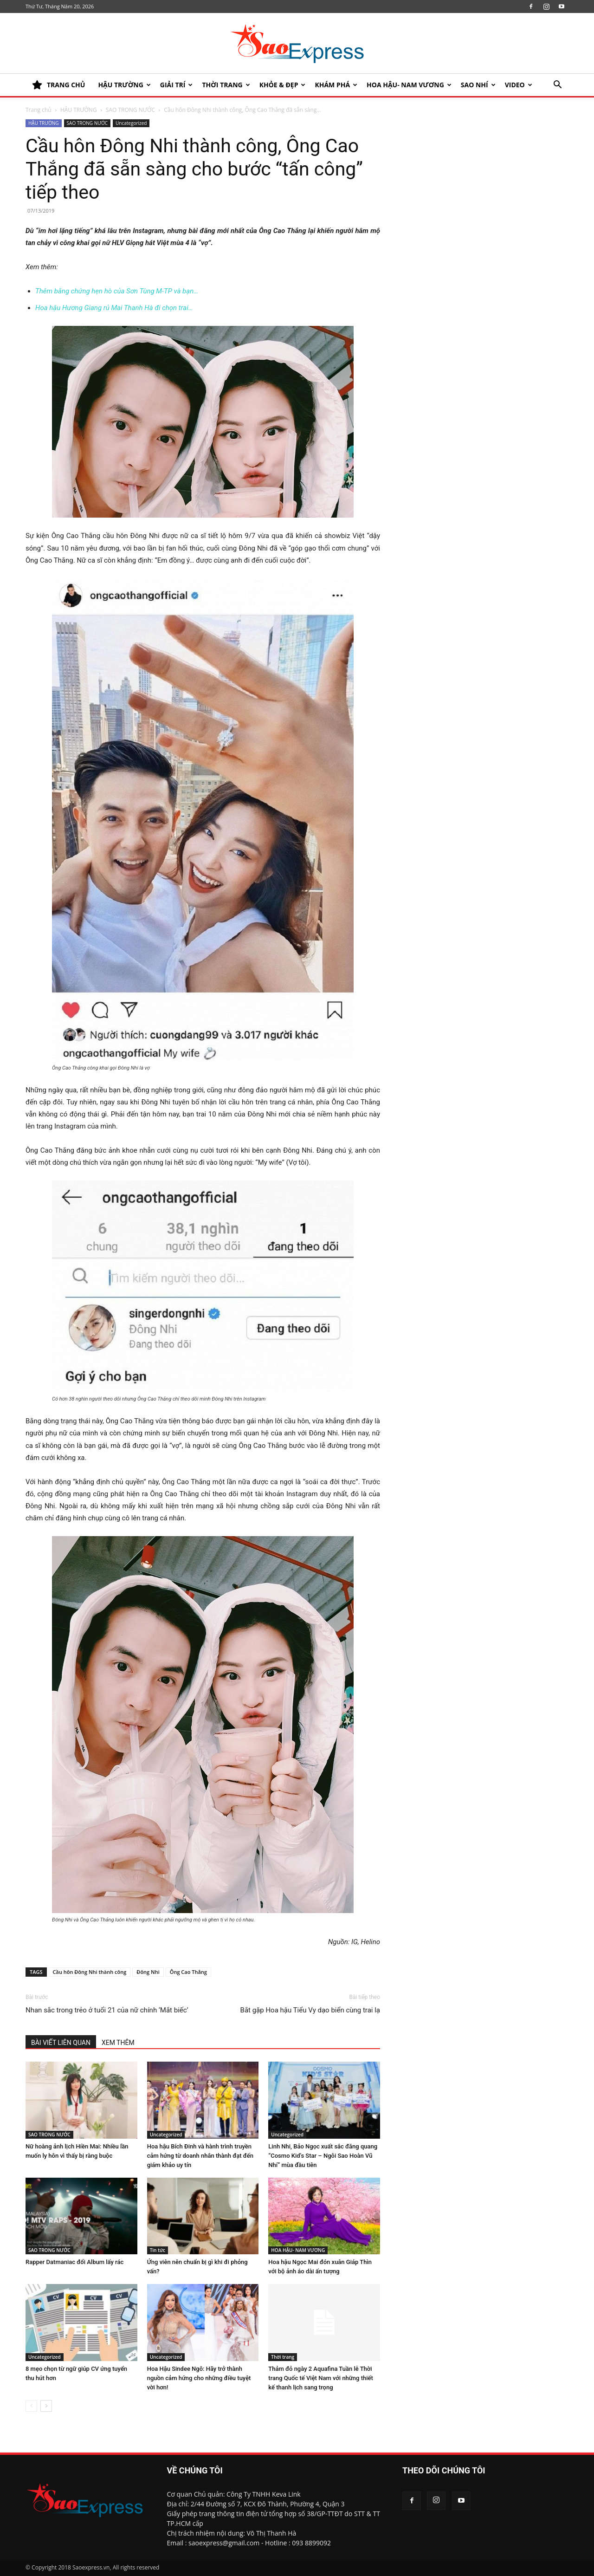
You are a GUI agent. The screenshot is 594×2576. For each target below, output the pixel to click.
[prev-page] (31, 2406)
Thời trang (226, 84)
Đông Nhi (147, 1971)
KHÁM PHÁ (336, 84)
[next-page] (46, 2406)
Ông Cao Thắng (188, 1971)
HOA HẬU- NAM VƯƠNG (409, 84)
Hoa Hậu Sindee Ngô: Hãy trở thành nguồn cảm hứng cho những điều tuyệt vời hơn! (199, 2378)
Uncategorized (131, 123)
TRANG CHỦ (58, 85)
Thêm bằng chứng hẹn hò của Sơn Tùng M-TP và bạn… (116, 291)
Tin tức (157, 2250)
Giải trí (176, 84)
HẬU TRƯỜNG (124, 84)
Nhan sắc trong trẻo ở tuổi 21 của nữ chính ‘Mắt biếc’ (107, 2010)
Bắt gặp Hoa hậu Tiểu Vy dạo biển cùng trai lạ (310, 2010)
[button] (557, 85)
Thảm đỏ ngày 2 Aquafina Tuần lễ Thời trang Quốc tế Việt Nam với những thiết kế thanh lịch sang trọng (320, 2378)
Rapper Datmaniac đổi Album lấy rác (74, 2261)
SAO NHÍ (478, 84)
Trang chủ (39, 110)
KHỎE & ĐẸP (282, 84)
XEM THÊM (118, 2042)
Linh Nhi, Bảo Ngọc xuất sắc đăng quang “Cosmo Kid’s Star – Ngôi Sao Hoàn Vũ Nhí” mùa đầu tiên (322, 2155)
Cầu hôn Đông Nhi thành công (90, 1971)
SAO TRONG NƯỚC (130, 110)
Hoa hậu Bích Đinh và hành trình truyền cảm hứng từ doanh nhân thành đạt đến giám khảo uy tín (200, 2155)
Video (518, 84)
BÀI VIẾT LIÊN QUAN (60, 2042)
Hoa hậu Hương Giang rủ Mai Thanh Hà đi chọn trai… (114, 308)
